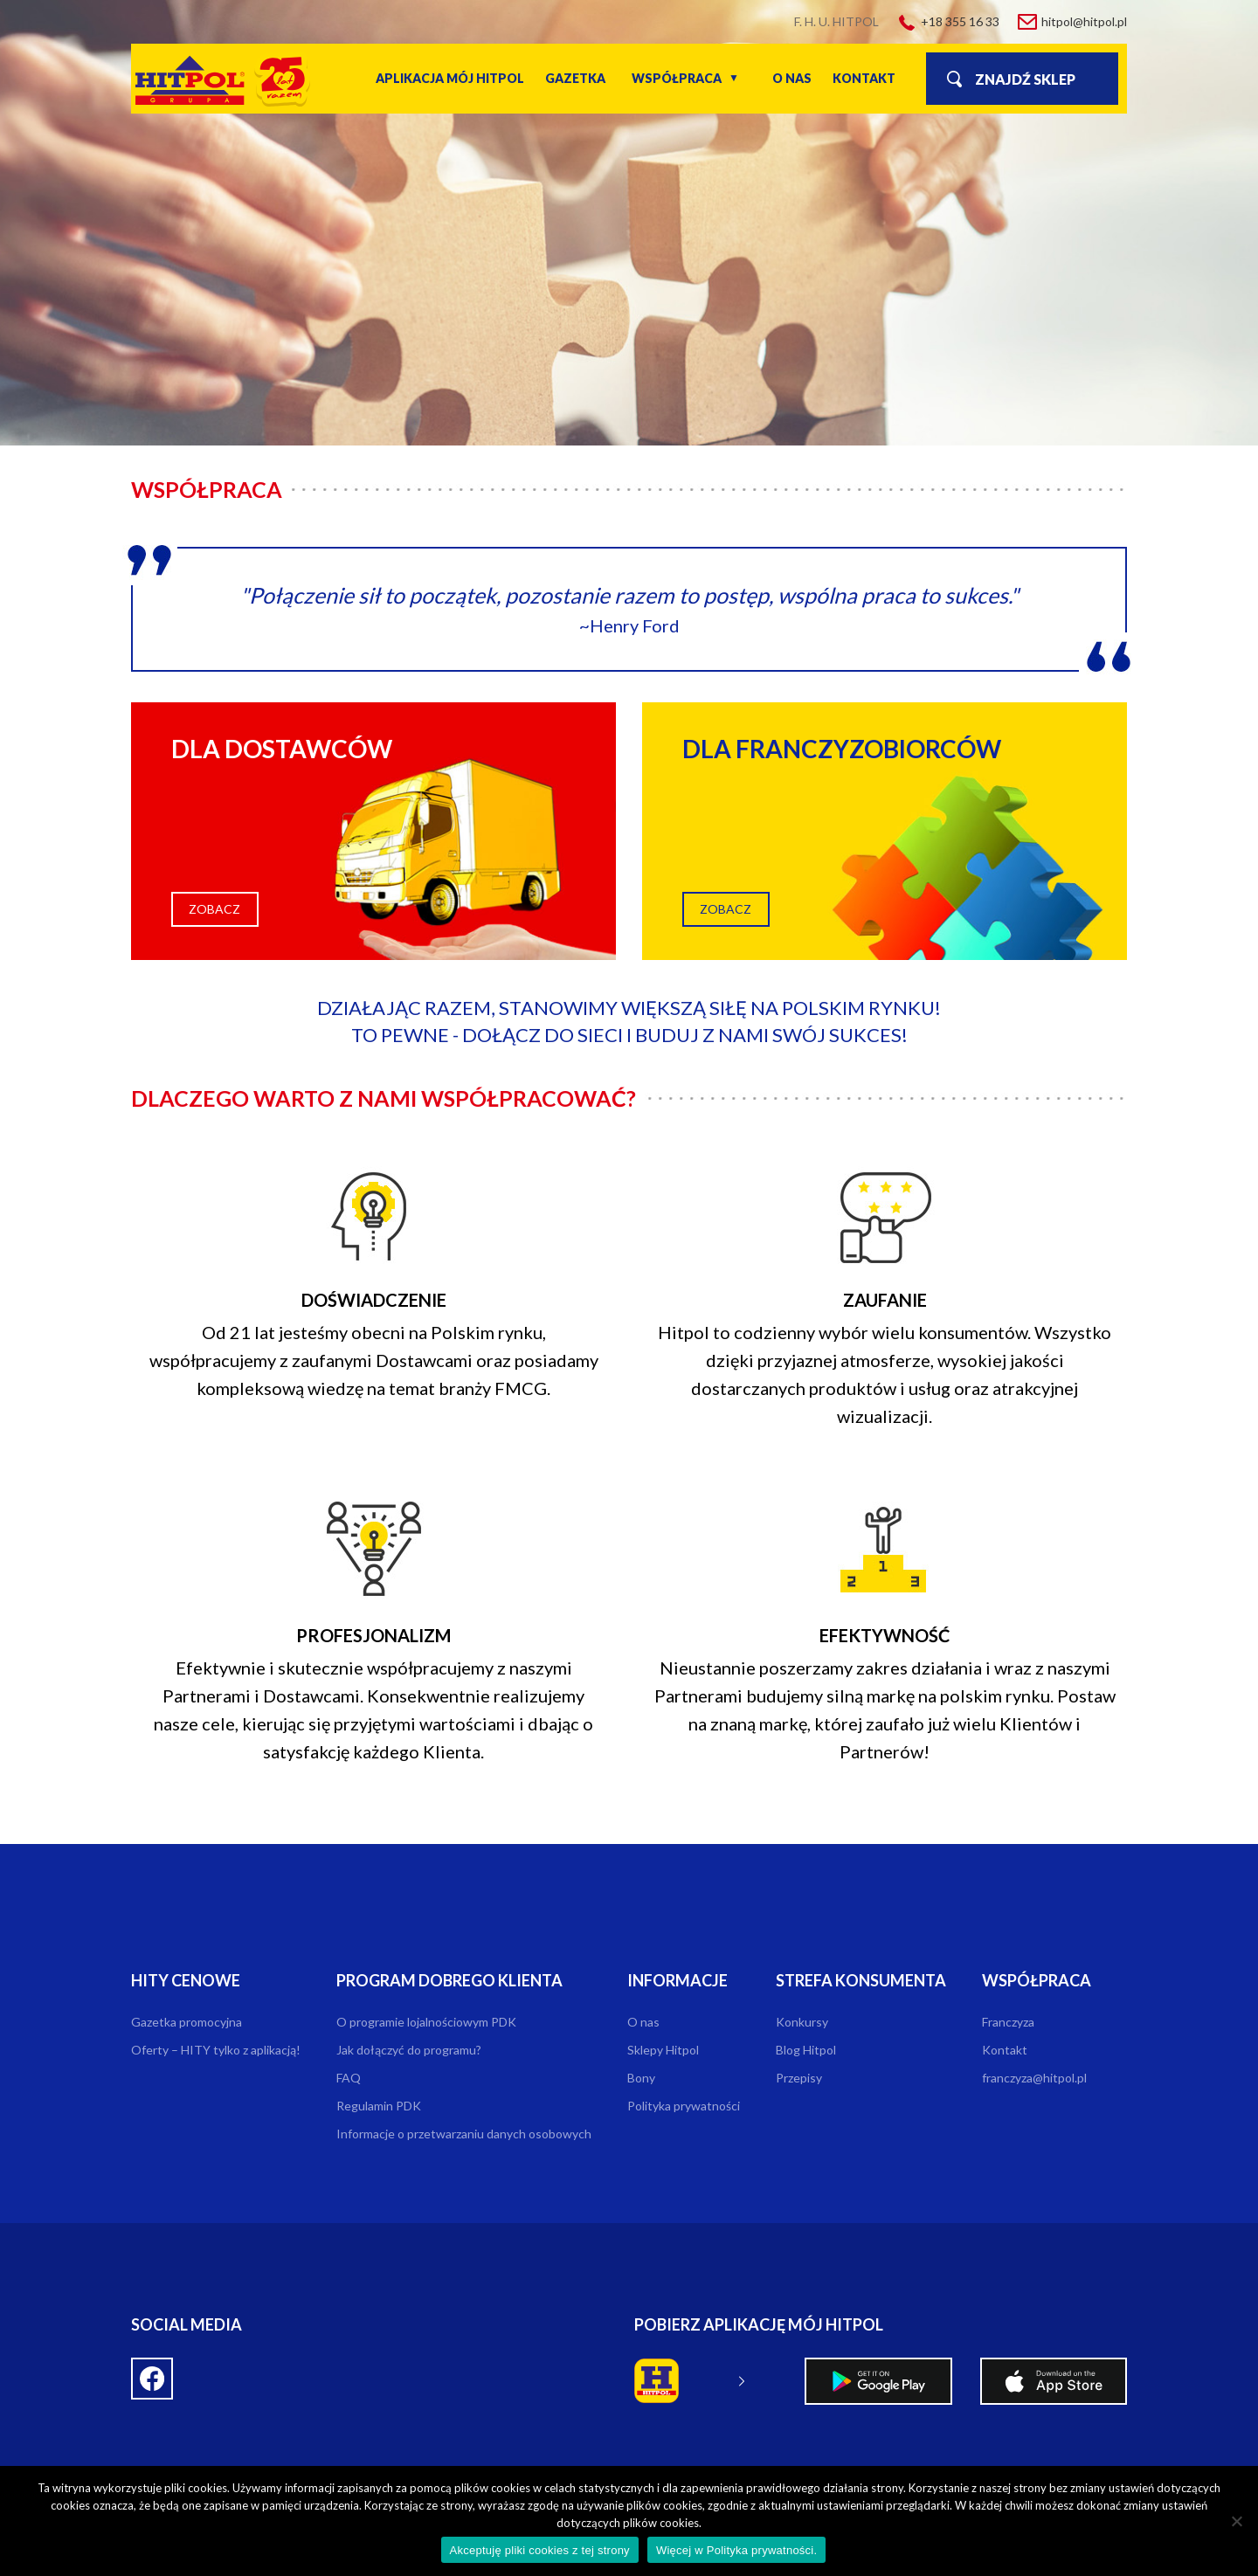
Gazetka (575, 78)
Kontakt (864, 78)
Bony (641, 2077)
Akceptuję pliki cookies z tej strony (540, 2550)
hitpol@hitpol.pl (1084, 21)
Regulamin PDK (378, 2105)
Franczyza (1008, 2021)
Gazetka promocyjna (186, 2021)
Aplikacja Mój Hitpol (450, 78)
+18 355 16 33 (960, 21)
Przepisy (799, 2077)
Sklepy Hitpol (663, 2049)
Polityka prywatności (683, 2105)
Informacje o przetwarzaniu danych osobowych (463, 2133)
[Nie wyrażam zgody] (1236, 2521)
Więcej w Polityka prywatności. (737, 2550)
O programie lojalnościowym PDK (426, 2021)
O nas (792, 78)
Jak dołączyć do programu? (408, 2049)
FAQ (348, 2077)
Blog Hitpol (806, 2049)
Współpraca (677, 78)
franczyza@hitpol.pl (1034, 2077)
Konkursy (802, 2021)
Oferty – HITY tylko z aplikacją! (216, 2049)
